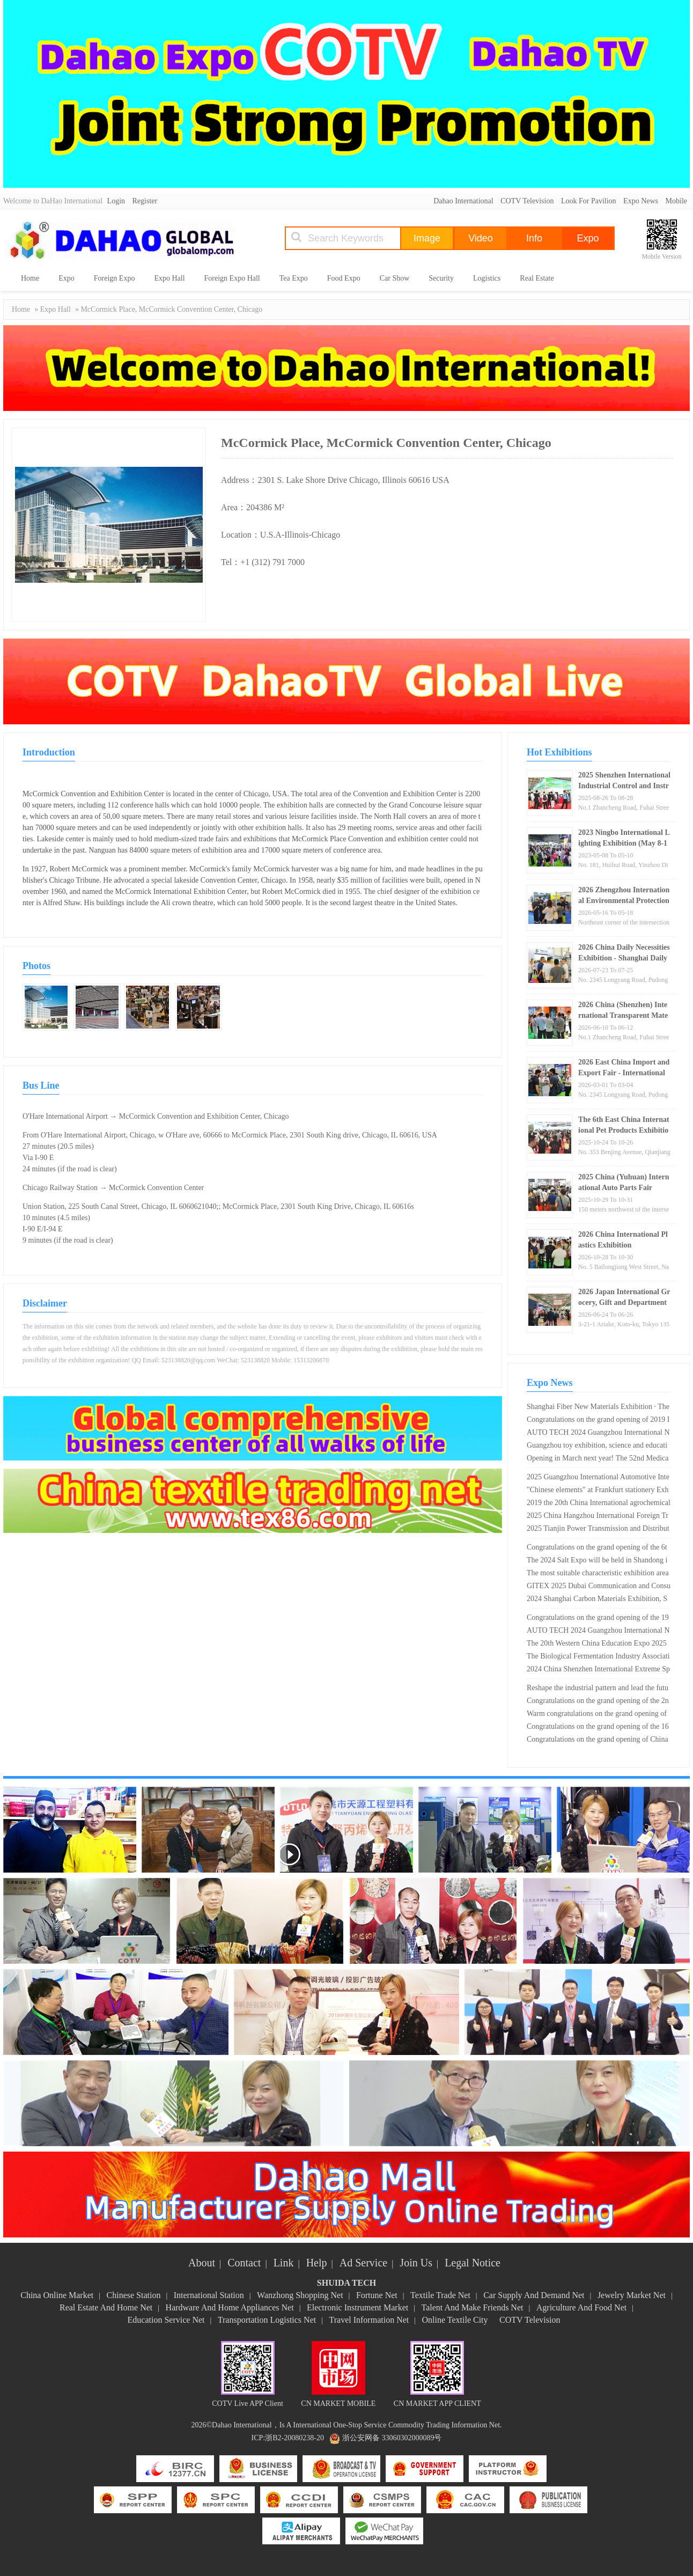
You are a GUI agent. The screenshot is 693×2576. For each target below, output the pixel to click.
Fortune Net (376, 2295)
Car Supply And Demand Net (533, 2295)
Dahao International (463, 201)
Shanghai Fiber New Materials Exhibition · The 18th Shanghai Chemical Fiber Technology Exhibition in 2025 (598, 1408)
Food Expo (343, 278)
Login (116, 201)
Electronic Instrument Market (357, 2307)
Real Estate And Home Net (106, 2307)
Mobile (676, 201)
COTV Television (527, 201)
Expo (66, 278)
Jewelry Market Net (632, 2295)
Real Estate (537, 278)
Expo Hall (169, 278)
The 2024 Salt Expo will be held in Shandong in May (597, 1561)
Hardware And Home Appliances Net (230, 2307)
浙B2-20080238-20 (294, 2438)
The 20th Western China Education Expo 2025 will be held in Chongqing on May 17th (597, 1644)
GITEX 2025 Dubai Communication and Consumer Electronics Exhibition (598, 1587)
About (201, 2263)
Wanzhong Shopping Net (300, 2295)
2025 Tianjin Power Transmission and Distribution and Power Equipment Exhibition (598, 1529)
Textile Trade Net (440, 2295)
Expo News (640, 201)
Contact (244, 2263)
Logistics (486, 278)
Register (145, 201)
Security (441, 278)
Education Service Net (166, 2319)
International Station (209, 2295)
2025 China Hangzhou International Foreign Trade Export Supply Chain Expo (597, 1516)
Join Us (416, 2263)
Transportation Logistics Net (267, 2319)
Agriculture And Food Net (581, 2307)
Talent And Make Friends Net (473, 2307)
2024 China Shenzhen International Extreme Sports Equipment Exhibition (598, 1670)
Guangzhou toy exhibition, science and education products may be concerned (597, 1446)
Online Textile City (455, 2319)
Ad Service (363, 2263)
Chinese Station (134, 2295)
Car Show (395, 278)
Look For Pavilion (588, 201)
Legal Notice (472, 2263)
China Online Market (56, 2295)
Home (30, 278)
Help (316, 2263)
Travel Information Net (369, 2319)
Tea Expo (293, 278)
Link (284, 2263)
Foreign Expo (114, 278)
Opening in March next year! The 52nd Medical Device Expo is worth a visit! (598, 1459)
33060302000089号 (411, 2438)
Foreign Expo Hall (232, 278)
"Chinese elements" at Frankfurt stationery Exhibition (598, 1491)
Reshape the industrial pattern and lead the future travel (597, 1689)
